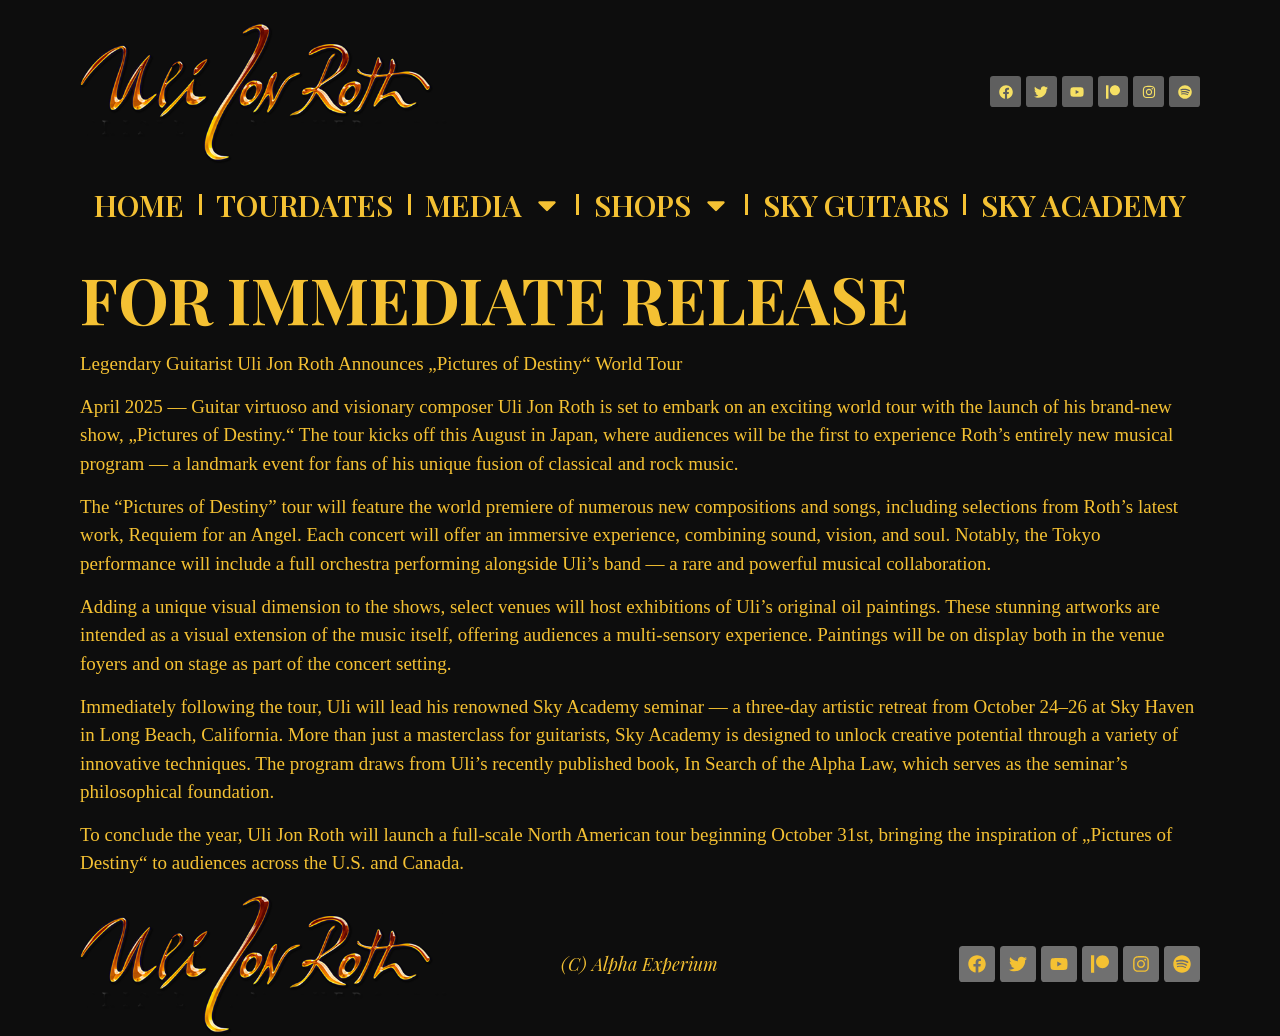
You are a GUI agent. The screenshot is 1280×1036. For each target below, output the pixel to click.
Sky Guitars (856, 205)
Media (493, 205)
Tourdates (304, 205)
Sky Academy (1083, 205)
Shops (662, 205)
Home (139, 205)
